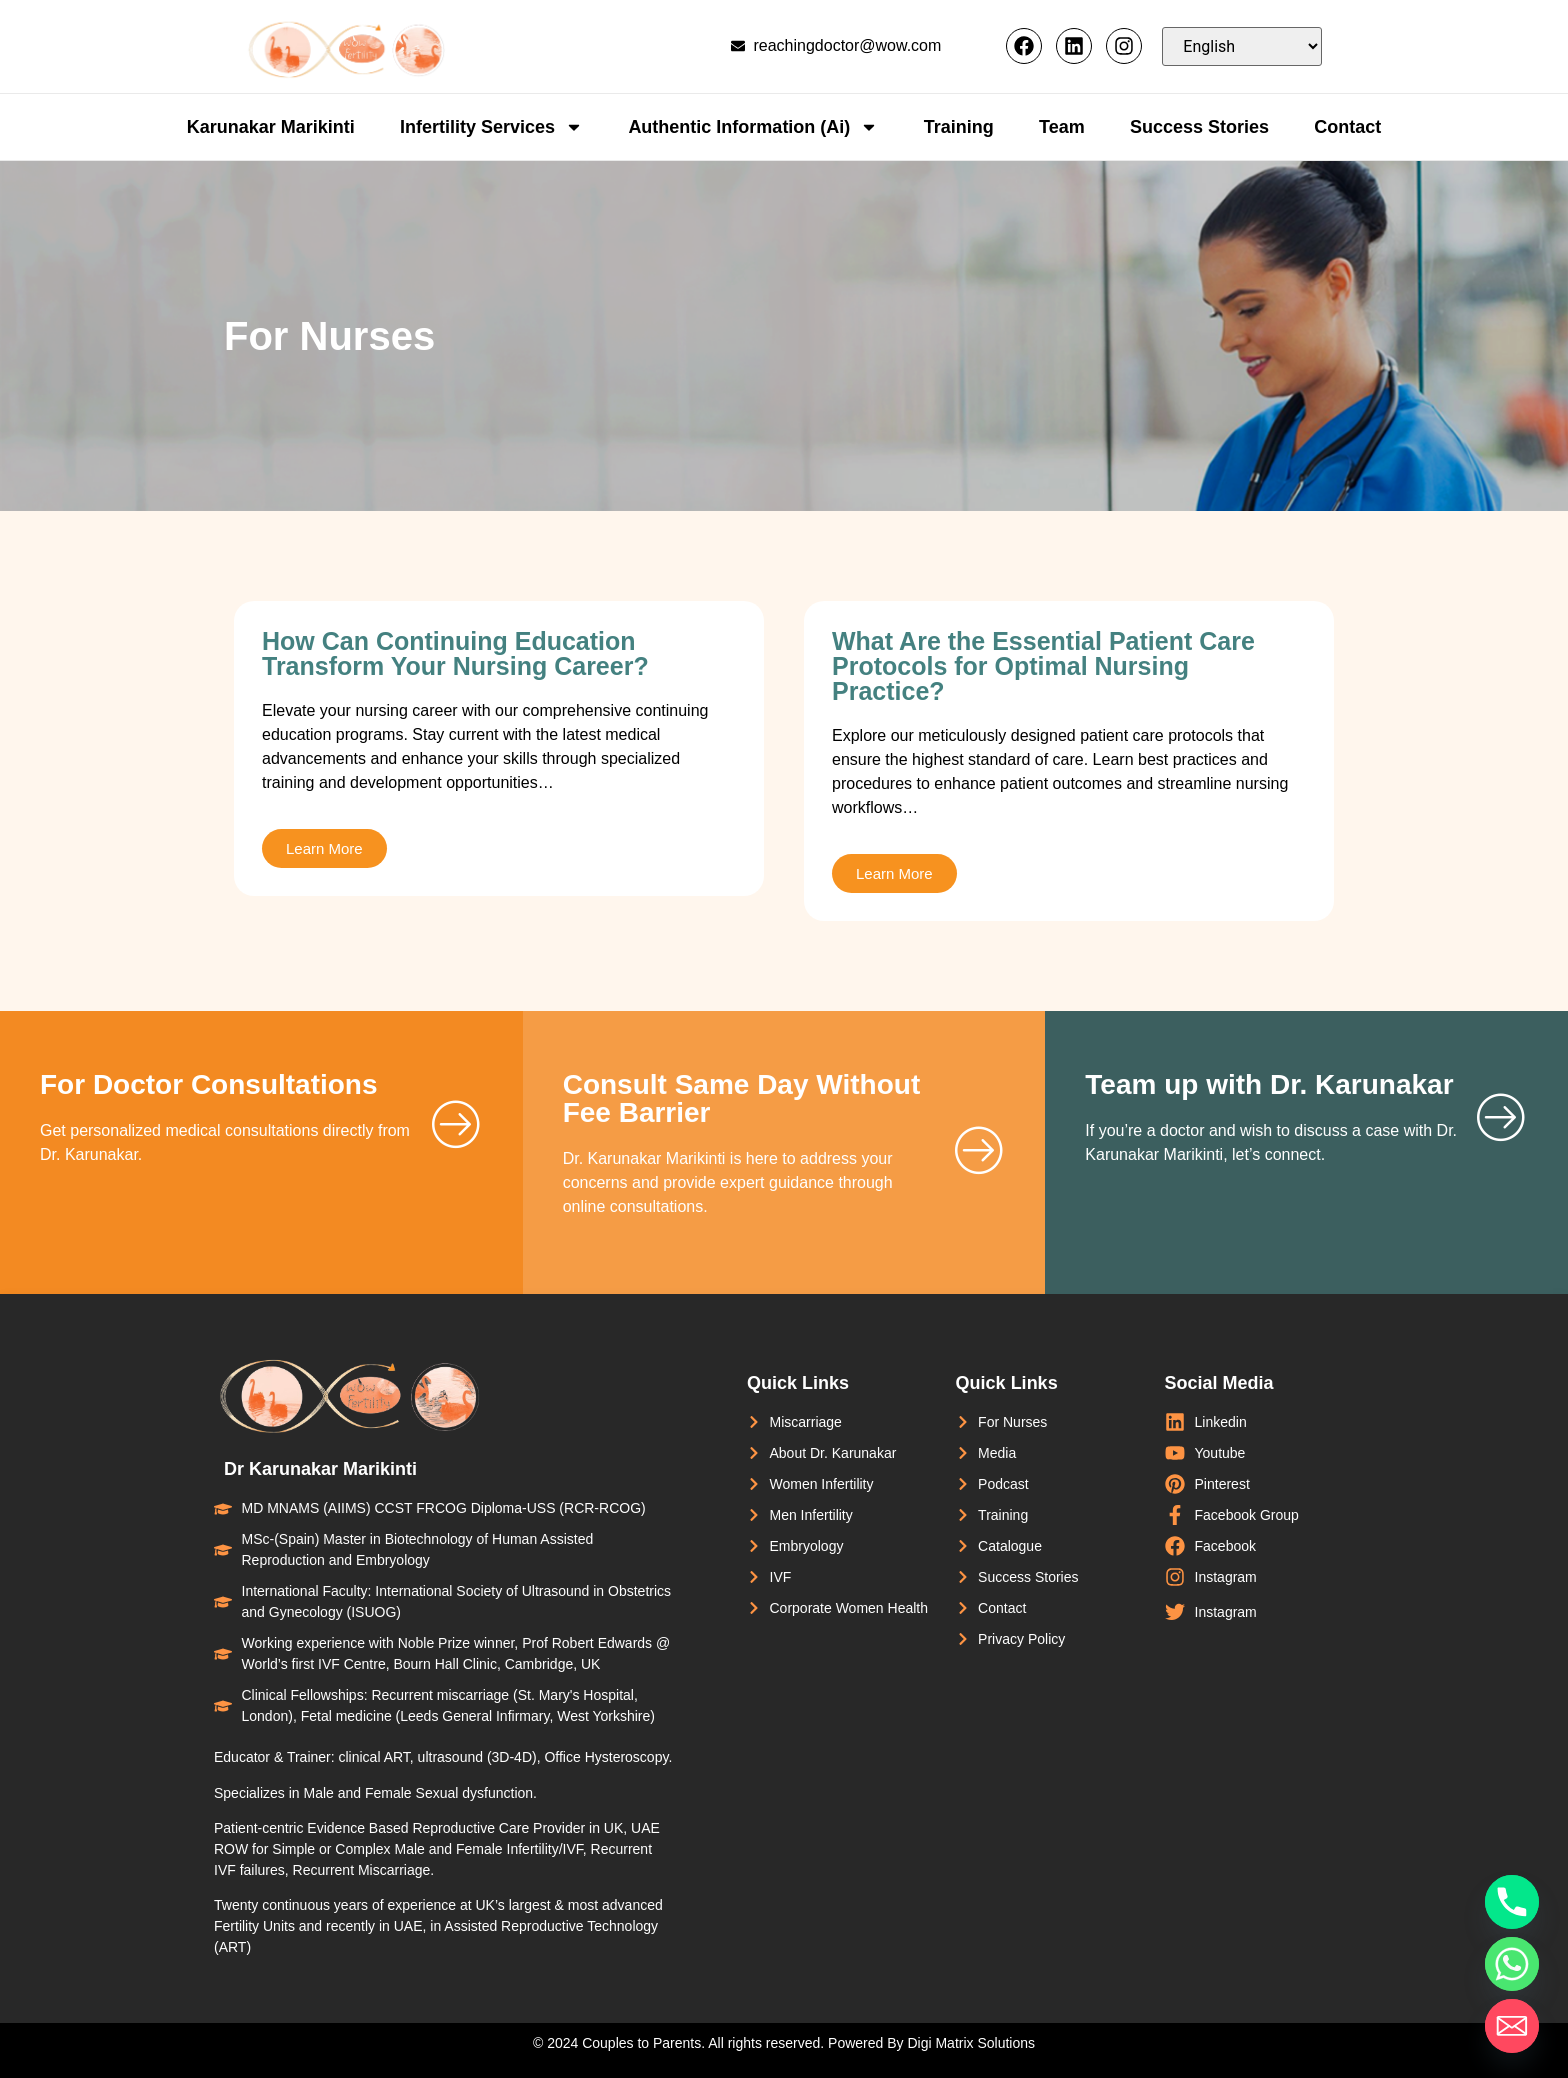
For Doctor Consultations (209, 1084)
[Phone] (1512, 1902)
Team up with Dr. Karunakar (1269, 1084)
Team (1062, 127)
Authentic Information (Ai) (753, 127)
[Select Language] (1242, 46)
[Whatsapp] (1512, 1964)
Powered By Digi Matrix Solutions (931, 2043)
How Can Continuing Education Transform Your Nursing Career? (455, 653)
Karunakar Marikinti (271, 127)
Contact (1347, 127)
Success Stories (1199, 127)
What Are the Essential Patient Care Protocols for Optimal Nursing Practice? (1043, 666)
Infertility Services (491, 127)
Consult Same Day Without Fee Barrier (742, 1098)
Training (959, 127)
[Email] (1512, 2026)
